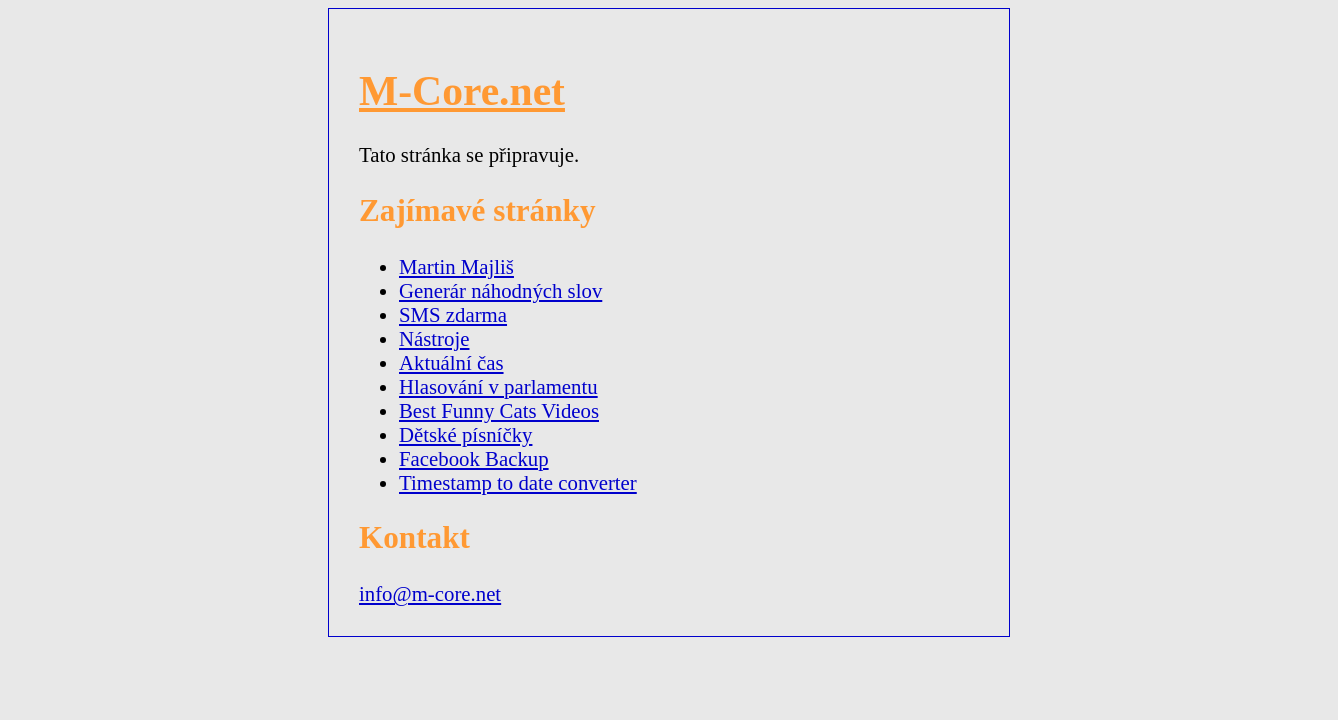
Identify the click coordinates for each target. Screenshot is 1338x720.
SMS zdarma (453, 314)
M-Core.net (462, 91)
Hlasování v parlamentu (498, 386)
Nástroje (434, 338)
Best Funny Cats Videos (499, 410)
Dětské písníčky (465, 434)
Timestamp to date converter (518, 482)
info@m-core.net (430, 593)
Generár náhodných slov (500, 290)
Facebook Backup (474, 458)
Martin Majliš (456, 266)
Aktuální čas (451, 362)
